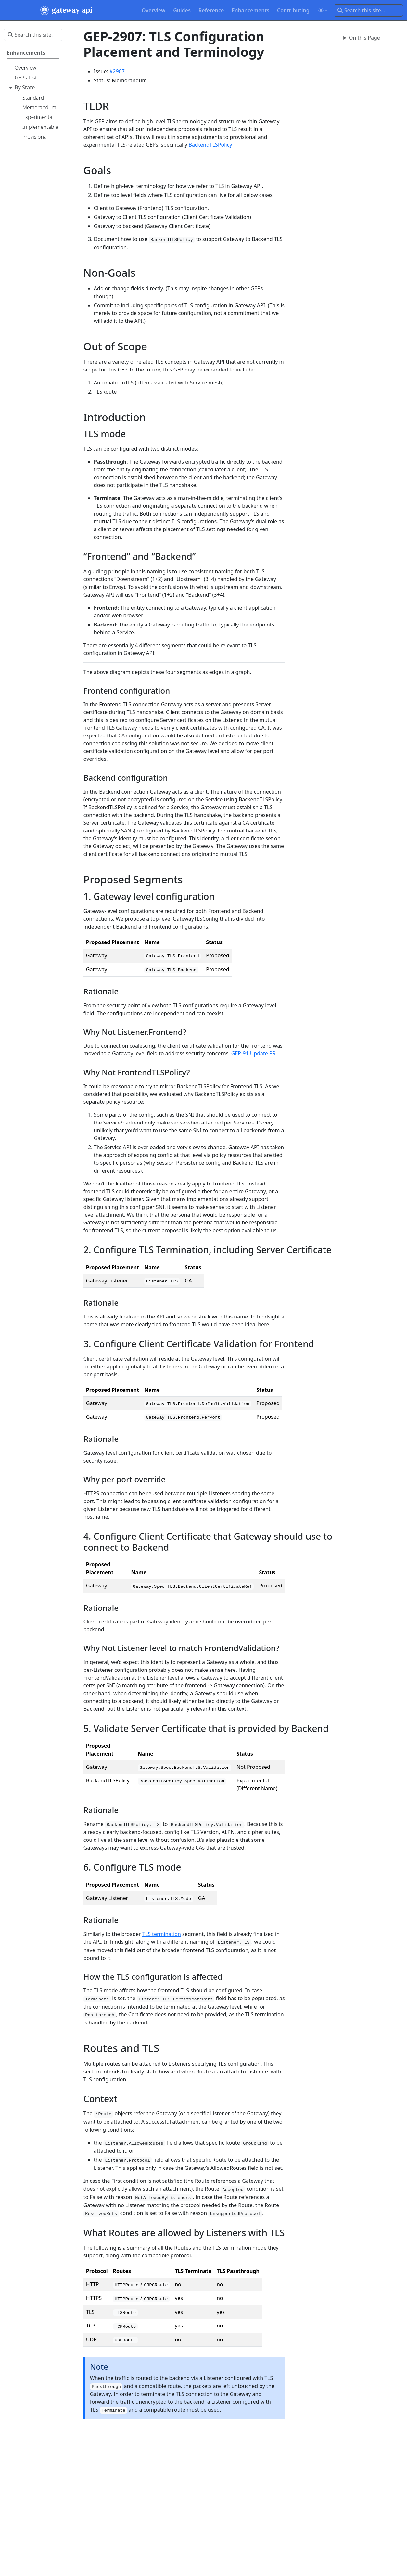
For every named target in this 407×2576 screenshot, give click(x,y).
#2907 (117, 71)
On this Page (364, 37)
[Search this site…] (368, 10)
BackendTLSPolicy (210, 144)
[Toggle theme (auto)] (323, 10)
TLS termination (161, 1934)
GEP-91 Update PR (253, 1053)
